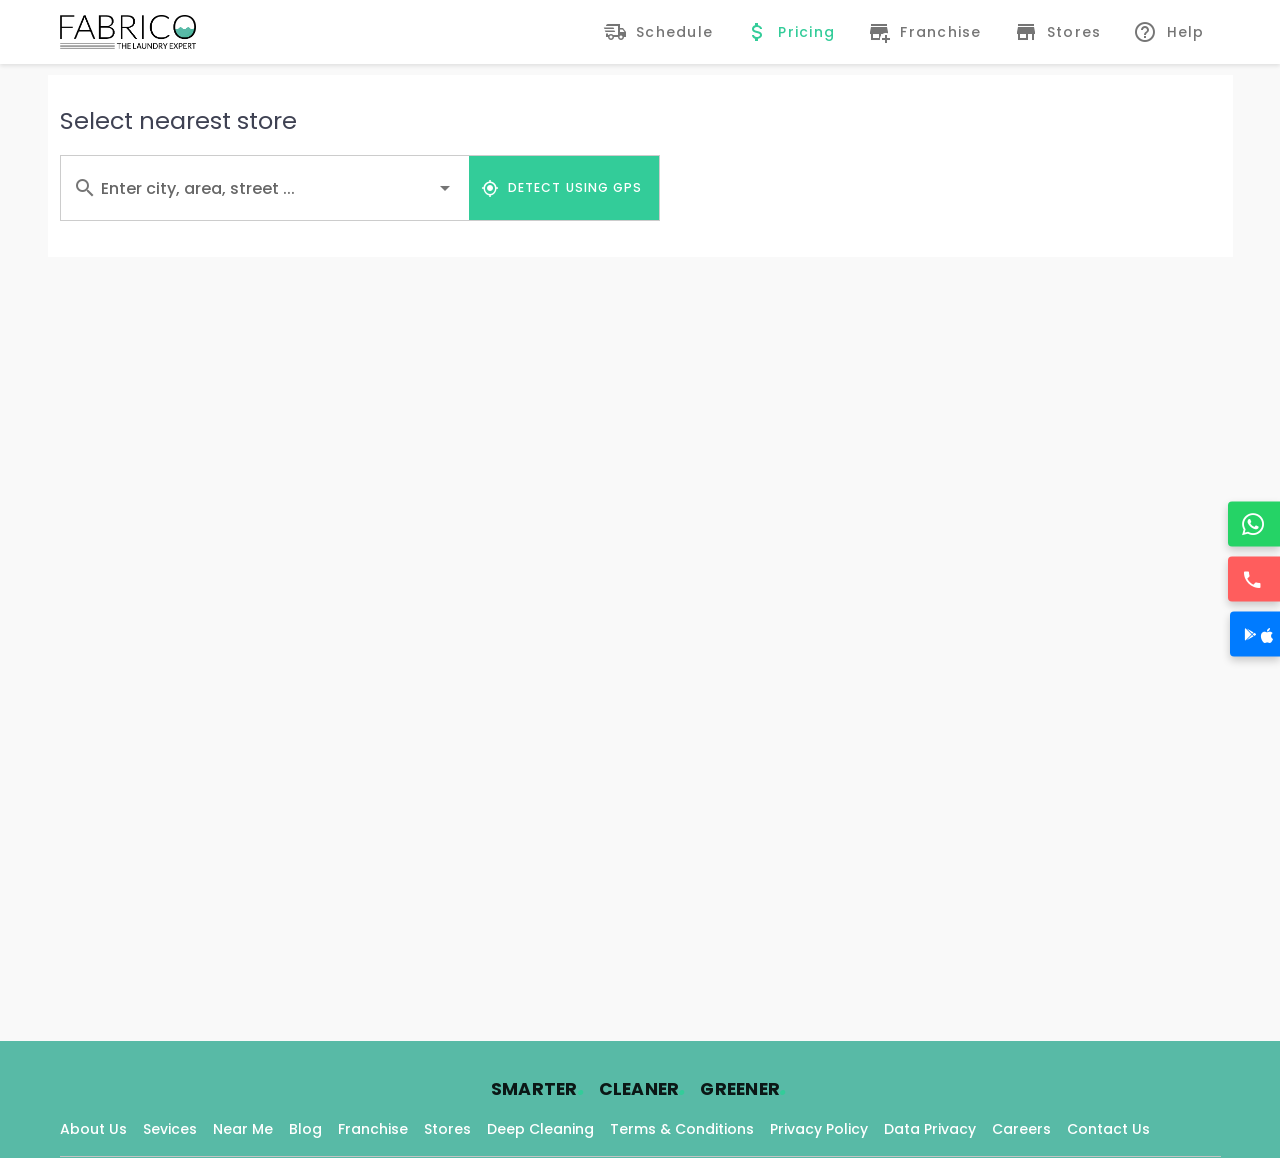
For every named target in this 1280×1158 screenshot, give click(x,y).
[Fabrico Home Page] (128, 32)
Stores (447, 1129)
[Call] (1255, 579)
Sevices (170, 1129)
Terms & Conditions (682, 1129)
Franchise (373, 1129)
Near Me (243, 1129)
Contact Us (1108, 1129)
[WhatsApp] (1255, 524)
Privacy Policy (819, 1129)
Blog (305, 1129)
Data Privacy (930, 1129)
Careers (1021, 1129)
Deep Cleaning (540, 1129)
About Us (93, 1129)
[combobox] (265, 188)
